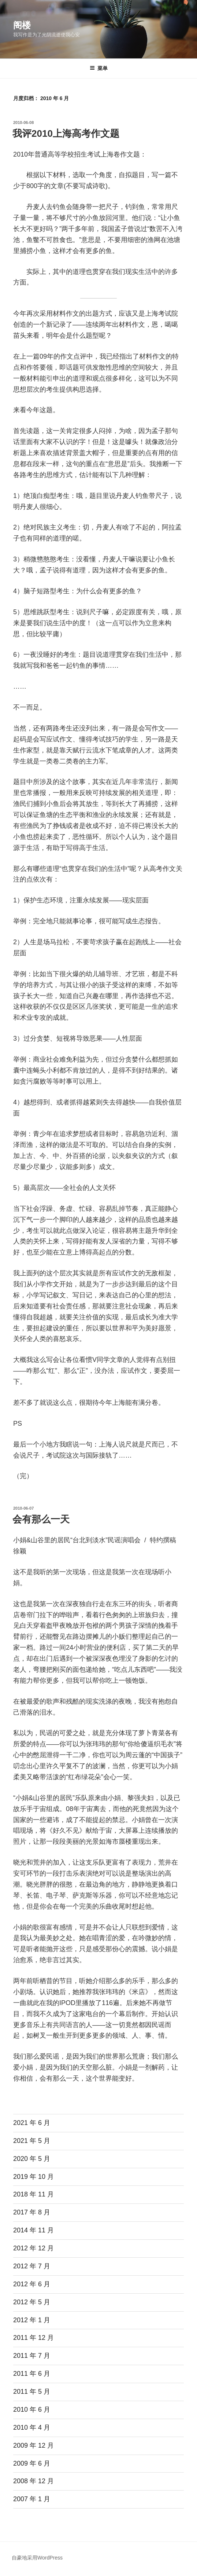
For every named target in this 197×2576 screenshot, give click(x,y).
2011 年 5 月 (31, 2391)
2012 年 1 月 (31, 2320)
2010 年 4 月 (31, 2427)
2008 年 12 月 (33, 2481)
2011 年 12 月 (33, 2337)
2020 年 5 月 (31, 2158)
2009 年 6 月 (31, 2463)
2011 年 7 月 (31, 2355)
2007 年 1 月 (31, 2499)
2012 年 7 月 (31, 2266)
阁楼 (22, 25)
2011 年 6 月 (31, 2373)
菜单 (99, 68)
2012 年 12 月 (33, 2248)
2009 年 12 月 (33, 2445)
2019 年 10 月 (33, 2176)
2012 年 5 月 (31, 2302)
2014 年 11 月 (33, 2230)
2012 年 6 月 (31, 2284)
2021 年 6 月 (31, 2122)
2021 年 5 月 (31, 2140)
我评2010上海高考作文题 (65, 133)
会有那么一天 (41, 1519)
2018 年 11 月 (33, 2194)
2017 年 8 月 (31, 2212)
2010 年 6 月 (31, 2409)
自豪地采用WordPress (37, 2558)
